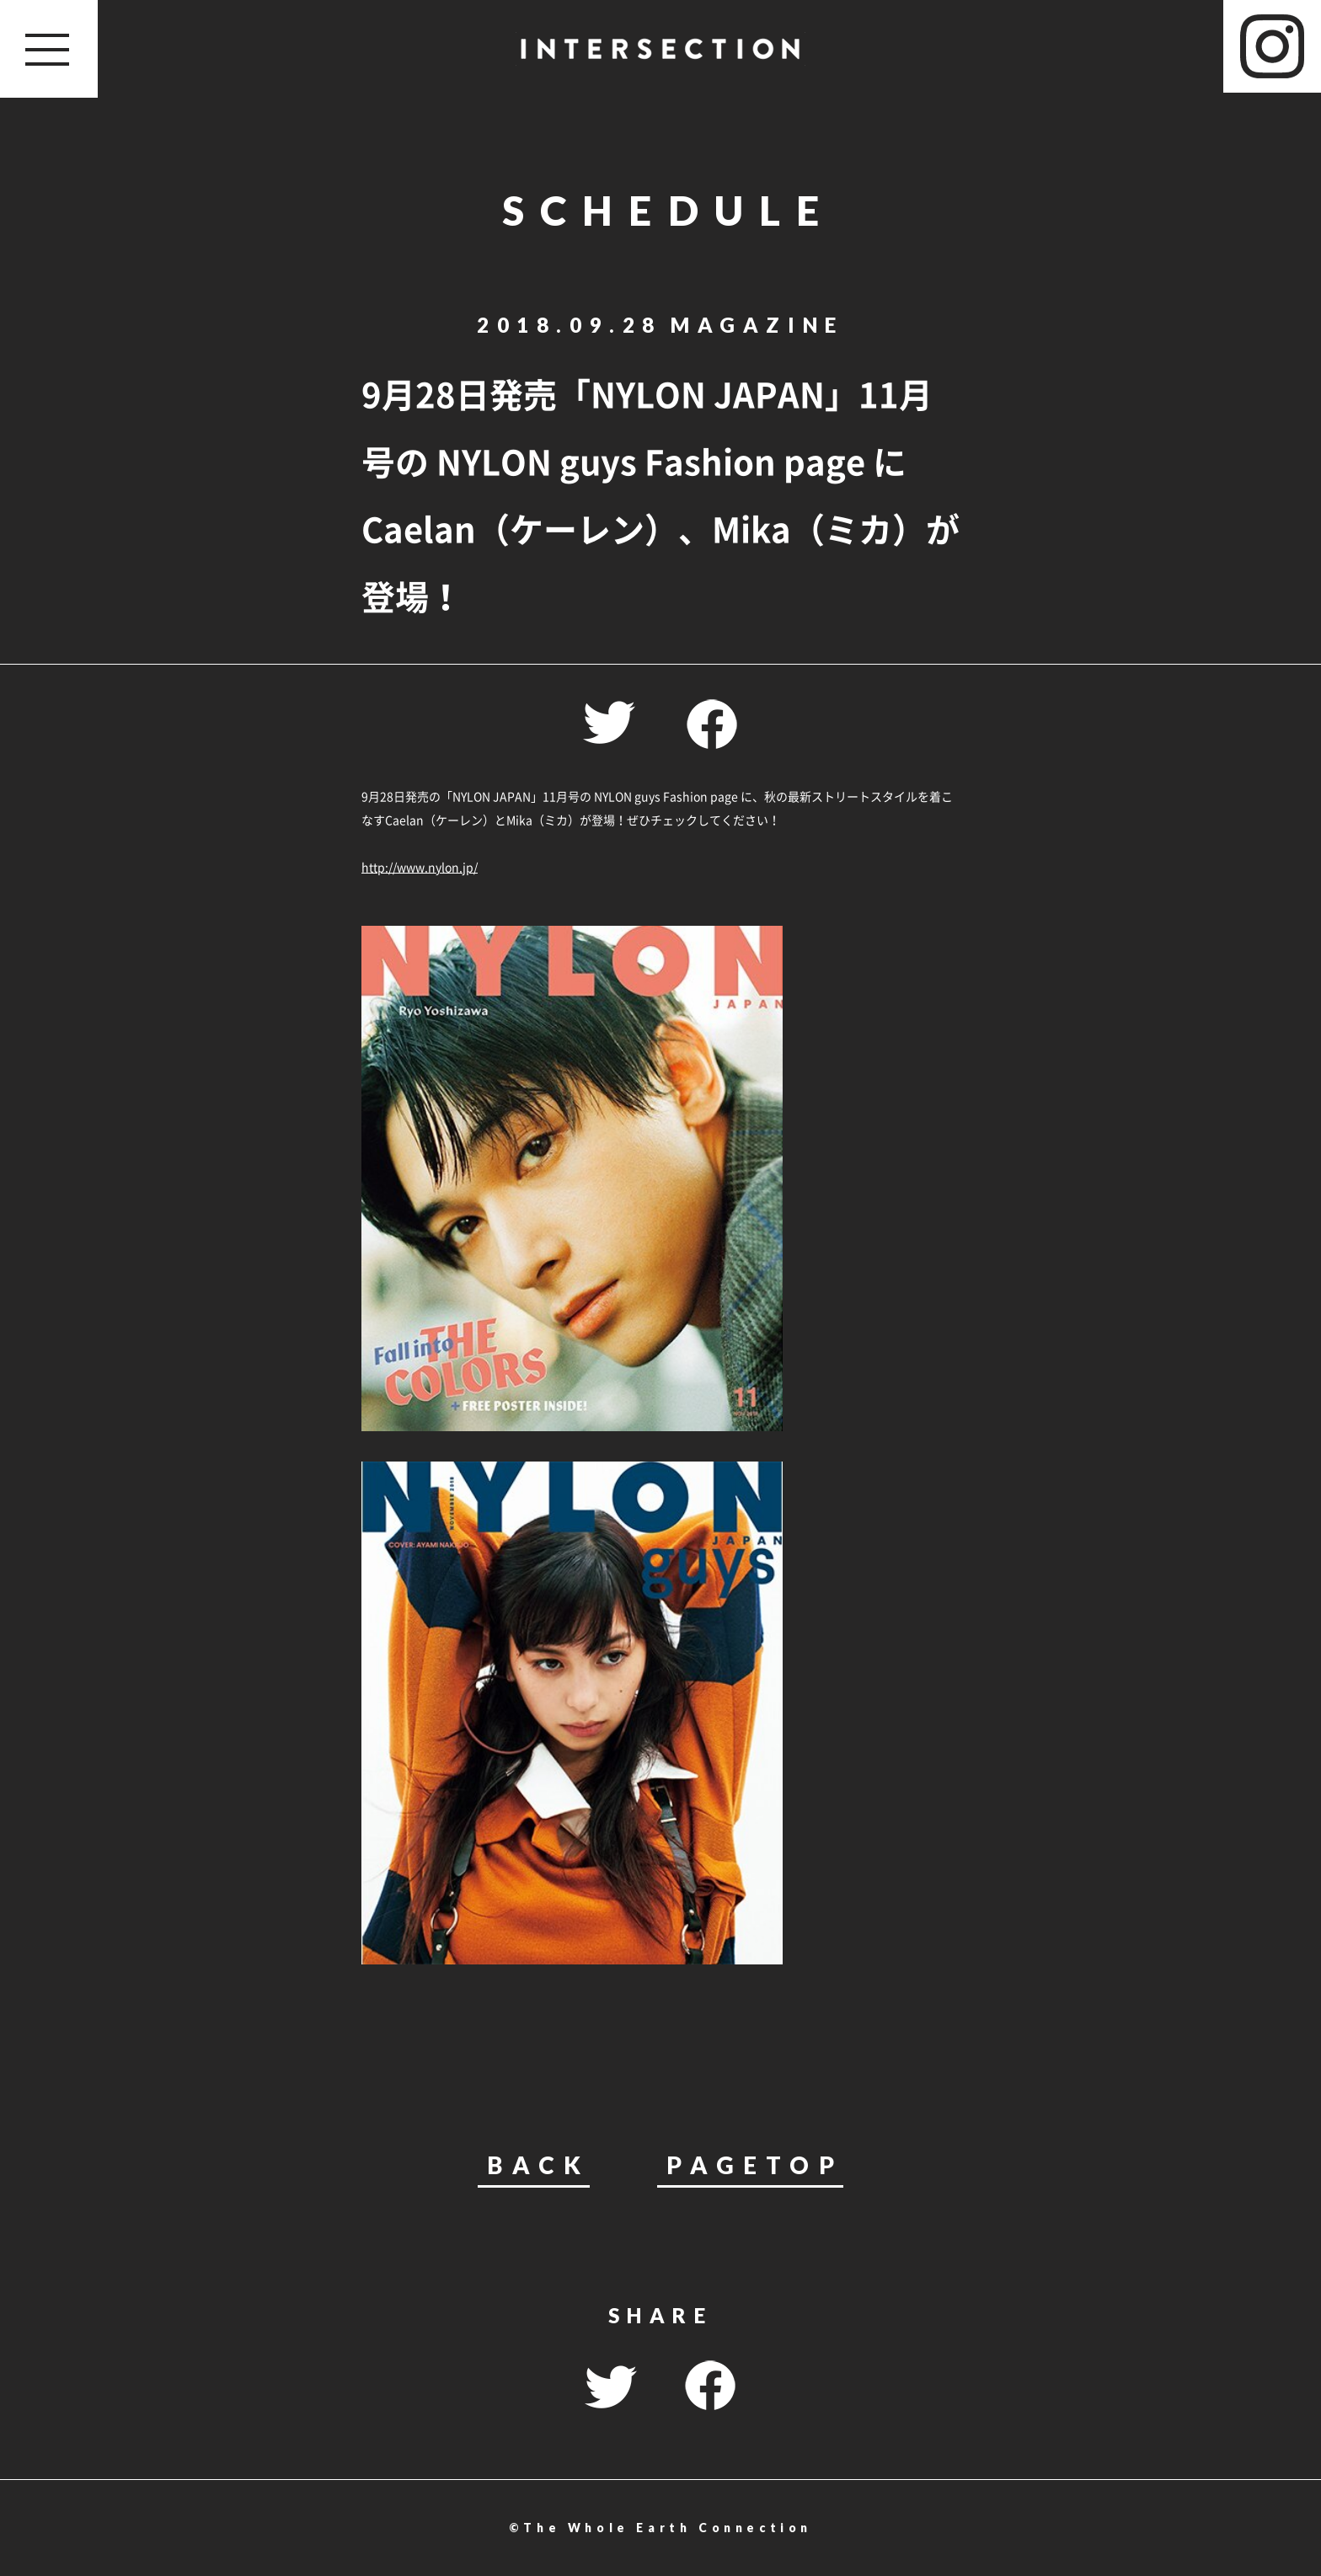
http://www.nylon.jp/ (419, 866)
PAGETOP (754, 2166)
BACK (538, 2166)
